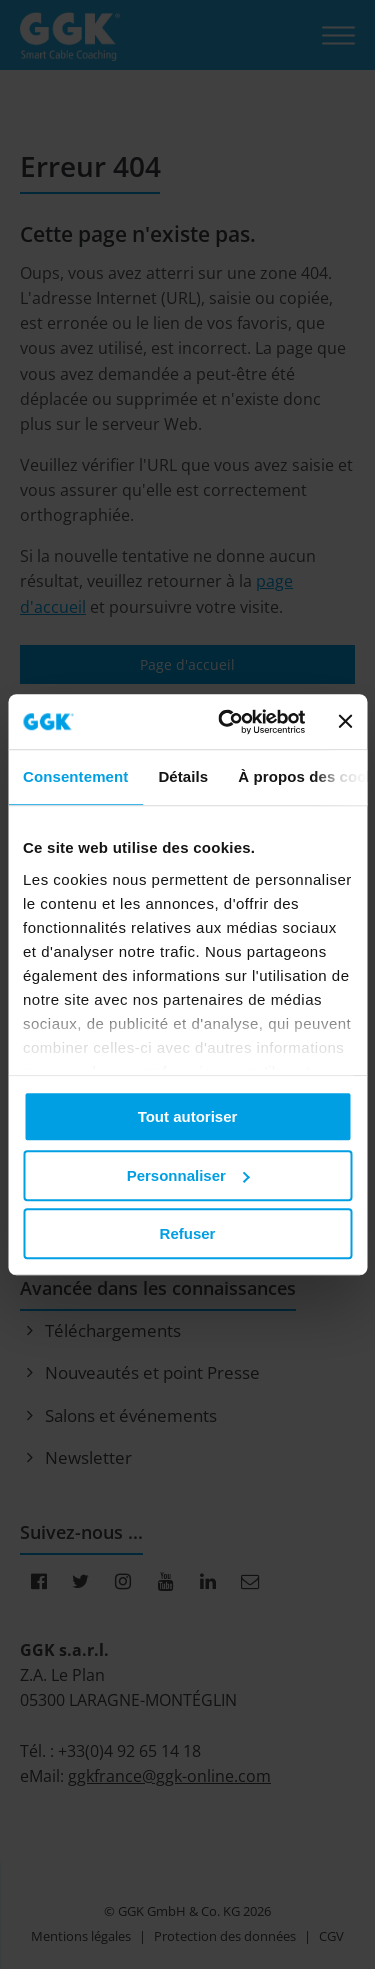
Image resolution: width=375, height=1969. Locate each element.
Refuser (188, 1233)
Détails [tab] (183, 776)
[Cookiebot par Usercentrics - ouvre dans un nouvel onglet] (227, 722)
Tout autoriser (188, 1116)
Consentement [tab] (75, 776)
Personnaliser (188, 1175)
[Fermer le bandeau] (345, 722)
